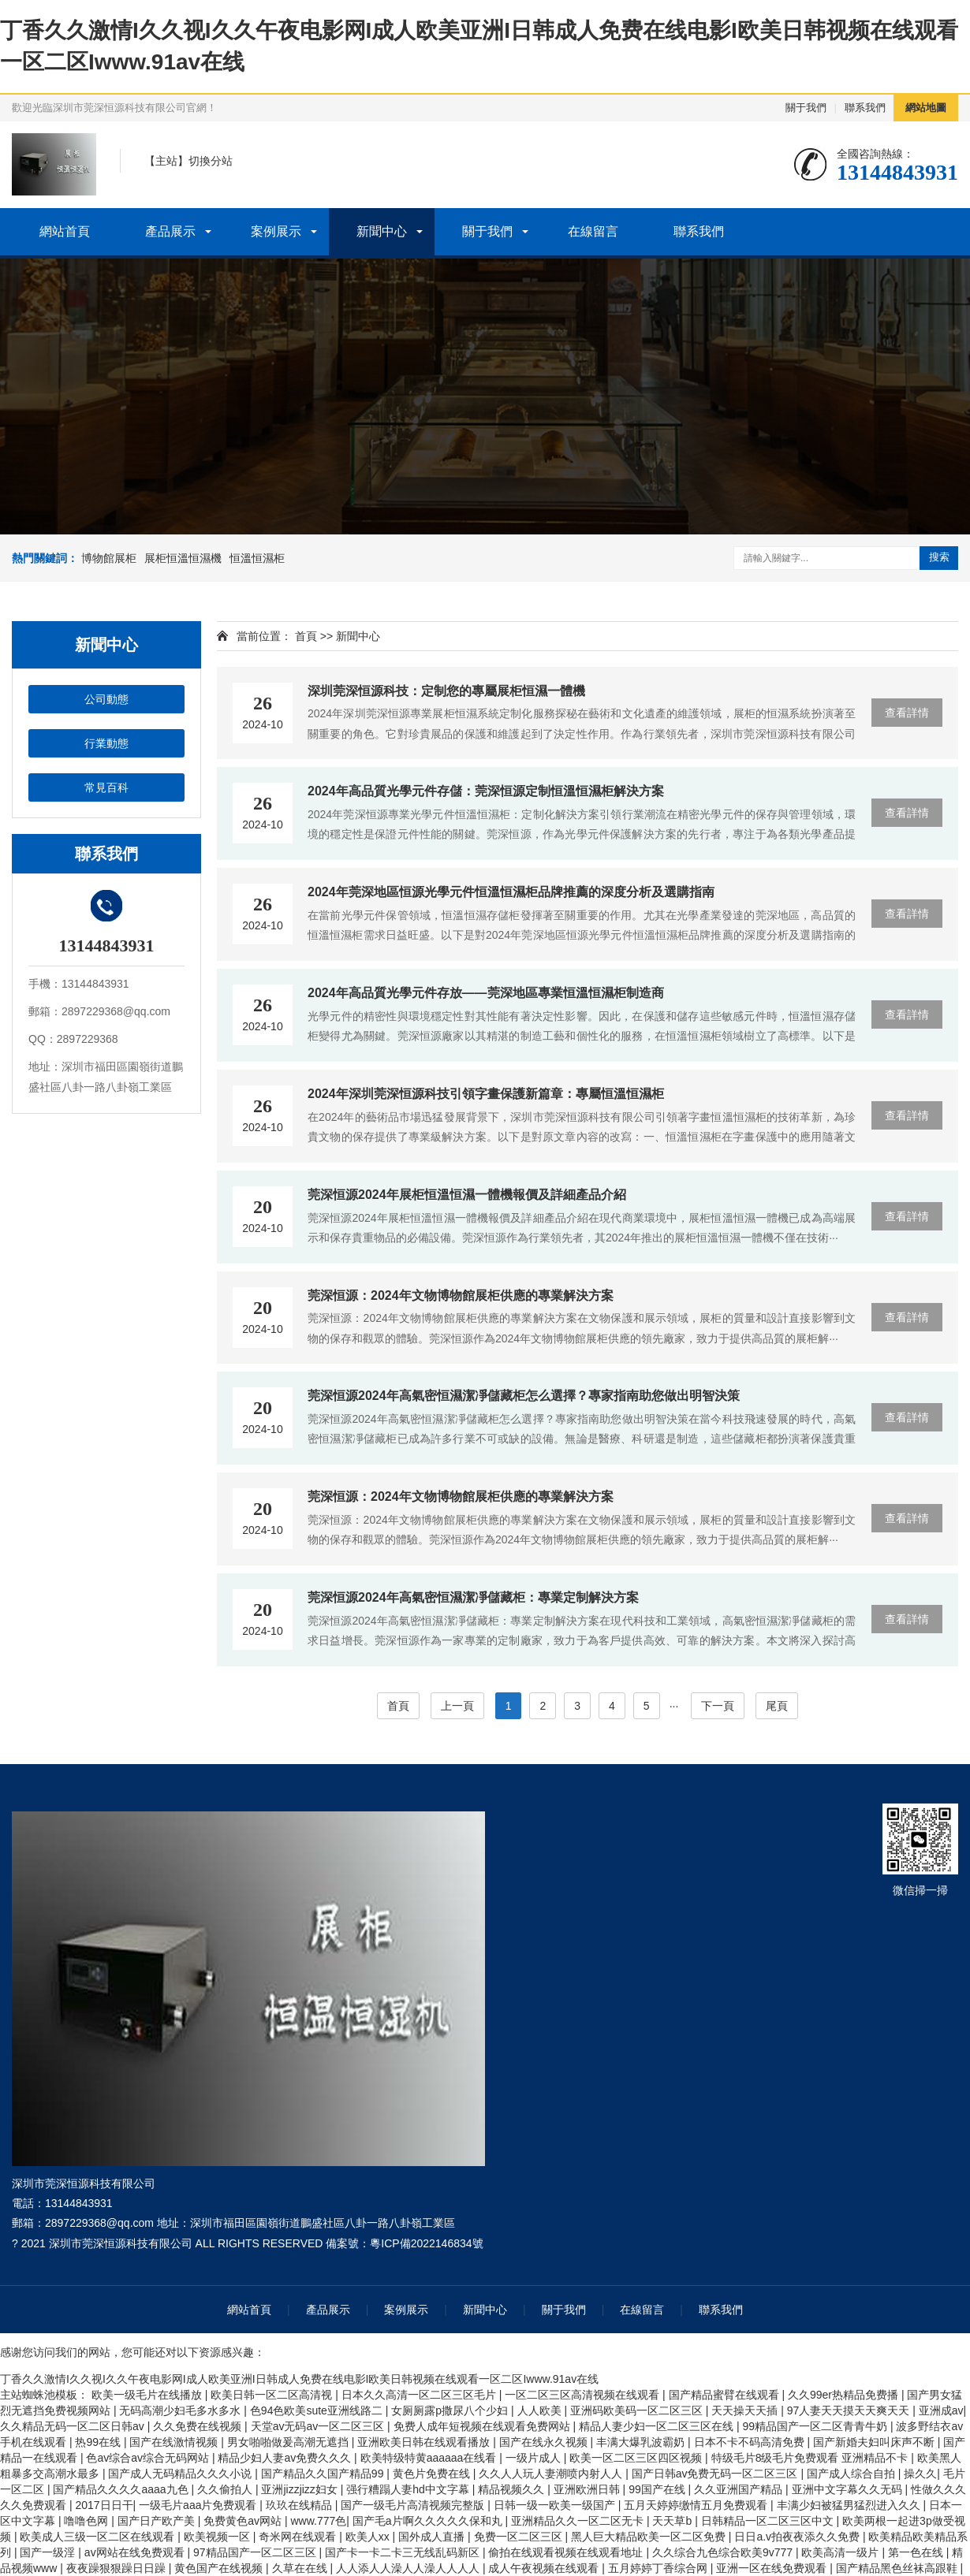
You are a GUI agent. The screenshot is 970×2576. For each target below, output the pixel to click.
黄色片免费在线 (433, 2473)
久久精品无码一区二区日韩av (73, 2426)
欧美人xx (369, 2536)
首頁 (306, 636)
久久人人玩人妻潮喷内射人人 (552, 2473)
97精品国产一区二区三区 (256, 2552)
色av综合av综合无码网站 (148, 2457)
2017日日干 (103, 2505)
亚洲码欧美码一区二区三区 (638, 2410)
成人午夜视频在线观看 (545, 2568)
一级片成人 (535, 2457)
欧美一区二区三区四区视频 (637, 2457)
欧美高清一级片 (841, 2552)
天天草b (673, 2521)
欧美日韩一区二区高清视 (273, 2394)
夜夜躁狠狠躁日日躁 (117, 2568)
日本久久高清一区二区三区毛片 (420, 2394)
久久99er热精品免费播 (844, 2394)
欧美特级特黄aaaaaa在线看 (430, 2457)
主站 (166, 160)
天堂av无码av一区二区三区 (319, 2426)
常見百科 (106, 787)
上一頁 (457, 1705)
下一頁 (717, 1705)
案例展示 (276, 231)
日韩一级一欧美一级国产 (556, 2505)
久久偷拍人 (226, 2489)
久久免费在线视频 (198, 2426)
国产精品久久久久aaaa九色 (122, 2489)
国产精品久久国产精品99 (323, 2473)
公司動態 (106, 699)
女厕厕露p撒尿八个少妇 (451, 2410)
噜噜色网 (87, 2521)
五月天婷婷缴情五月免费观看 (697, 2505)
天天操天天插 (746, 2410)
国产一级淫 (49, 2552)
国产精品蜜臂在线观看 (725, 2394)
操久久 (920, 2473)
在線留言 (593, 231)
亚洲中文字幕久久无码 (848, 2489)
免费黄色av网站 (244, 2521)
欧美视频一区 (218, 2536)
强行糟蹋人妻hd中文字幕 (409, 2489)
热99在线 (99, 2442)
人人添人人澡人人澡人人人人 (409, 2568)
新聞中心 (381, 231)
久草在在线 (301, 2568)
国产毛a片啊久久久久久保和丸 (429, 2521)
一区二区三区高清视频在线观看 (583, 2394)
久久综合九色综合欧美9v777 (724, 2552)
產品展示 (170, 231)
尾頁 (777, 1705)
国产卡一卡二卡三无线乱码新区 (404, 2552)
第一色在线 (917, 2552)
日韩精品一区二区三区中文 (769, 2521)
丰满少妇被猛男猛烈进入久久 (850, 2505)
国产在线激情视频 (175, 2442)
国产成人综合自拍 (852, 2473)
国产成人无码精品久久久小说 (181, 2473)
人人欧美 (541, 2410)
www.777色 (318, 2521)
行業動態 (106, 743)
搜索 (939, 557)
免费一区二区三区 (519, 2536)
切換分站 (210, 160)
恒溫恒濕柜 (257, 558)
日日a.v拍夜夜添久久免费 (798, 2536)
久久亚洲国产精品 (739, 2489)
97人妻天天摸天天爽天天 (849, 2410)
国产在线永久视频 (545, 2442)
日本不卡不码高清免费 (751, 2442)
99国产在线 (658, 2489)
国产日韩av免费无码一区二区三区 (716, 2473)
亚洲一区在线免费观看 (773, 2568)
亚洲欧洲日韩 (588, 2489)
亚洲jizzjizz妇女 (300, 2489)
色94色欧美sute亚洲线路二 (318, 2410)
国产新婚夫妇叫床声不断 (875, 2442)
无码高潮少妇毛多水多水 (181, 2410)
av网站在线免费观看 (136, 2552)
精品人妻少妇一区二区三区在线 (658, 2426)
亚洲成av (941, 2410)
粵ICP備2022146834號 (426, 2243)
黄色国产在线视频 (220, 2568)
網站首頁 (64, 231)
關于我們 (805, 108)
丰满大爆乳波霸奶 (642, 2442)
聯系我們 (865, 108)
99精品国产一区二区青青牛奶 (816, 2426)
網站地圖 (925, 108)
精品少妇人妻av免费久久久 (286, 2457)
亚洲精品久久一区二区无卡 (579, 2521)
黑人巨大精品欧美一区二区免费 (650, 2536)
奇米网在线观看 (299, 2536)
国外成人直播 (433, 2536)
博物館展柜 (108, 558)
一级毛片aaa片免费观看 (199, 2505)
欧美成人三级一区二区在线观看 (98, 2536)
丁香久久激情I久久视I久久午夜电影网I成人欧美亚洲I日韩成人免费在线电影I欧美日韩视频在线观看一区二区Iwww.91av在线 (299, 2379)
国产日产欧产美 (158, 2521)
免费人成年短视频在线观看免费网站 (483, 2426)
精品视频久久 (512, 2489)
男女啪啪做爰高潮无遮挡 (289, 2442)
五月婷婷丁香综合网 (659, 2568)
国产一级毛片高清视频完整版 (414, 2505)
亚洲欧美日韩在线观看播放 (425, 2442)
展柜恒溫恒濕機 (183, 558)
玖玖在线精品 (300, 2505)
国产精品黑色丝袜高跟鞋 (898, 2568)
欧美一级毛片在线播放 (148, 2394)
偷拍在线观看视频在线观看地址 (567, 2552)
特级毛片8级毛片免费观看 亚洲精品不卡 (811, 2457)
